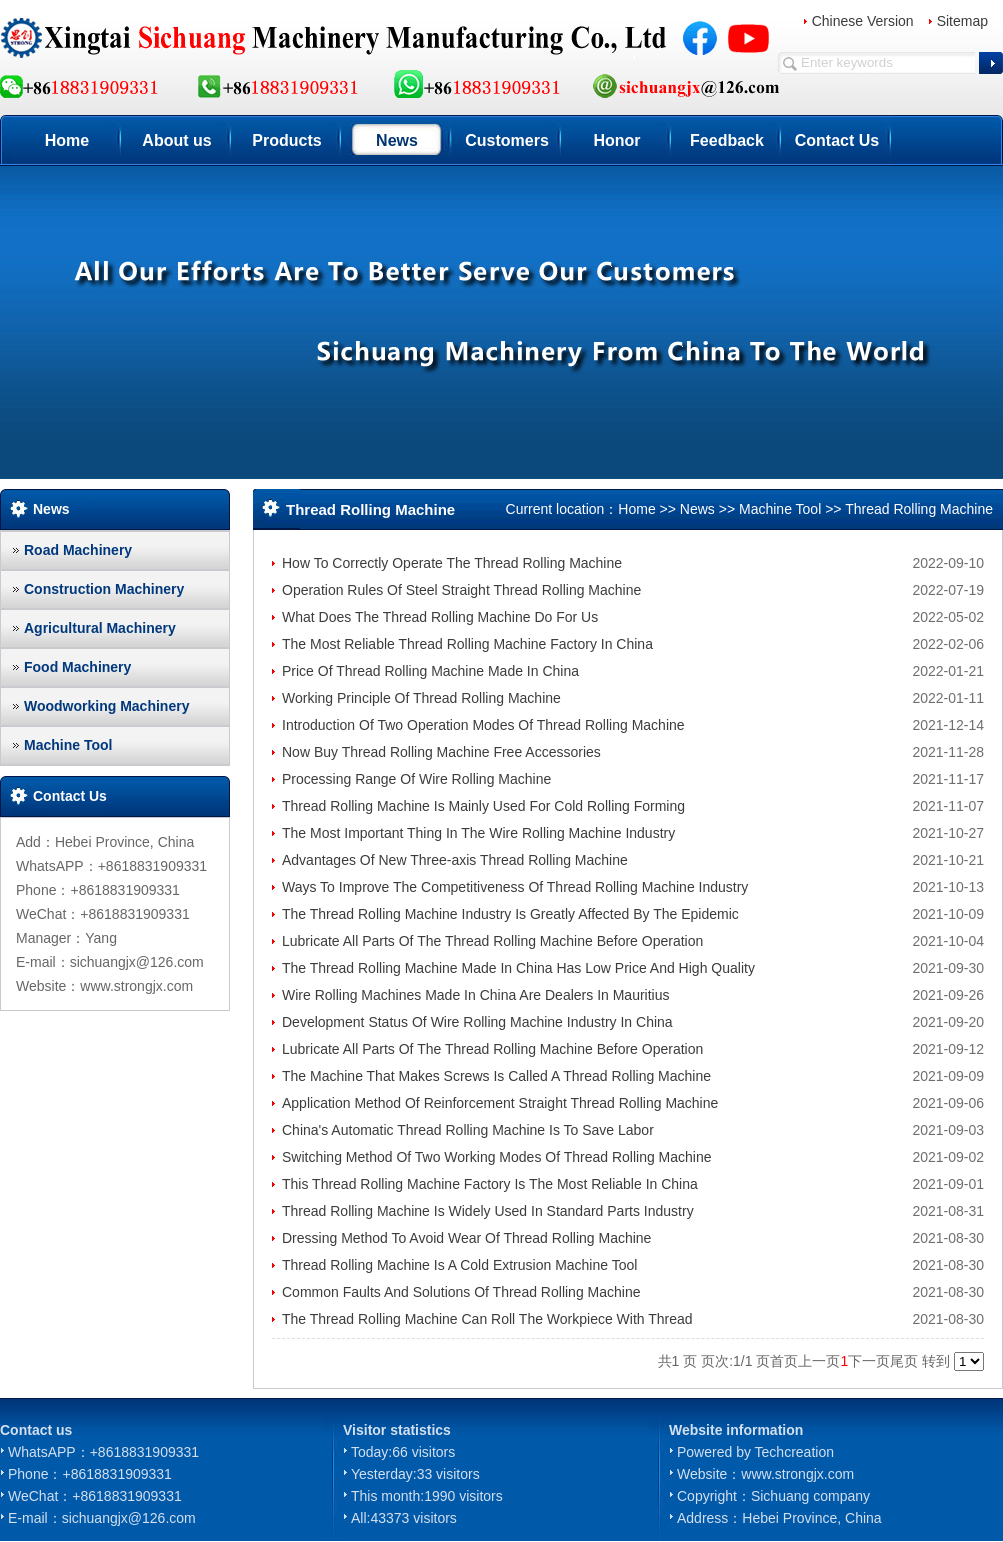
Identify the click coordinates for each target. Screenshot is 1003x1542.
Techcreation (794, 1452)
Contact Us (837, 140)
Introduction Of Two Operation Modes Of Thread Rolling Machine (483, 725)
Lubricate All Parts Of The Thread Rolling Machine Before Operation (492, 941)
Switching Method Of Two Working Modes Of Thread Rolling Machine (497, 1157)
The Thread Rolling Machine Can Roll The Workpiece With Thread (487, 1319)
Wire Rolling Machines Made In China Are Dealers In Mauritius (476, 995)
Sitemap (962, 21)
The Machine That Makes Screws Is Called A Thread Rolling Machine (496, 1076)
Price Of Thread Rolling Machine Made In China (430, 671)
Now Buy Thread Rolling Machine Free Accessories (441, 752)
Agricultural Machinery (100, 628)
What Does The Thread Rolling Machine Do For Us (440, 617)
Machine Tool (68, 745)
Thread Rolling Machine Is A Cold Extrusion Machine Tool (459, 1265)
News (397, 140)
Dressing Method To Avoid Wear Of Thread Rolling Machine (466, 1238)
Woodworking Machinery (106, 706)
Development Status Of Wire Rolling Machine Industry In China (477, 1022)
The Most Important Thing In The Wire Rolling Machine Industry (478, 833)
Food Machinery (77, 667)
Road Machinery (78, 550)
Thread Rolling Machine (919, 509)
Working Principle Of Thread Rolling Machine (421, 698)
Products (286, 140)
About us (176, 140)
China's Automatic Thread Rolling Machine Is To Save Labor (468, 1130)
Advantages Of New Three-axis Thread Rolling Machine (455, 860)
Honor (616, 140)
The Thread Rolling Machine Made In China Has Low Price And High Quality (518, 968)
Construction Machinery (104, 589)
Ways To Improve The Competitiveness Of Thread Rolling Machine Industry (515, 887)
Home (67, 140)
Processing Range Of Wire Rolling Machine (416, 779)
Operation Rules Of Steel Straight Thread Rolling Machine (461, 590)
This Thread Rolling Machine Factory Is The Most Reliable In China (490, 1184)
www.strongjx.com (797, 1474)
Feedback (727, 140)
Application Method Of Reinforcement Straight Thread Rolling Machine (500, 1103)
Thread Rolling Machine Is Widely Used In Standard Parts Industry (488, 1211)
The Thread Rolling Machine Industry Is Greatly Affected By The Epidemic (510, 914)
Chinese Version (863, 21)
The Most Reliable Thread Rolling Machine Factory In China (467, 644)
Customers (507, 140)
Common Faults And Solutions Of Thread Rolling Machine (461, 1292)
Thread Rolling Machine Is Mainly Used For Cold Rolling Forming (483, 806)
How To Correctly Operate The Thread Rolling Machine (452, 563)
